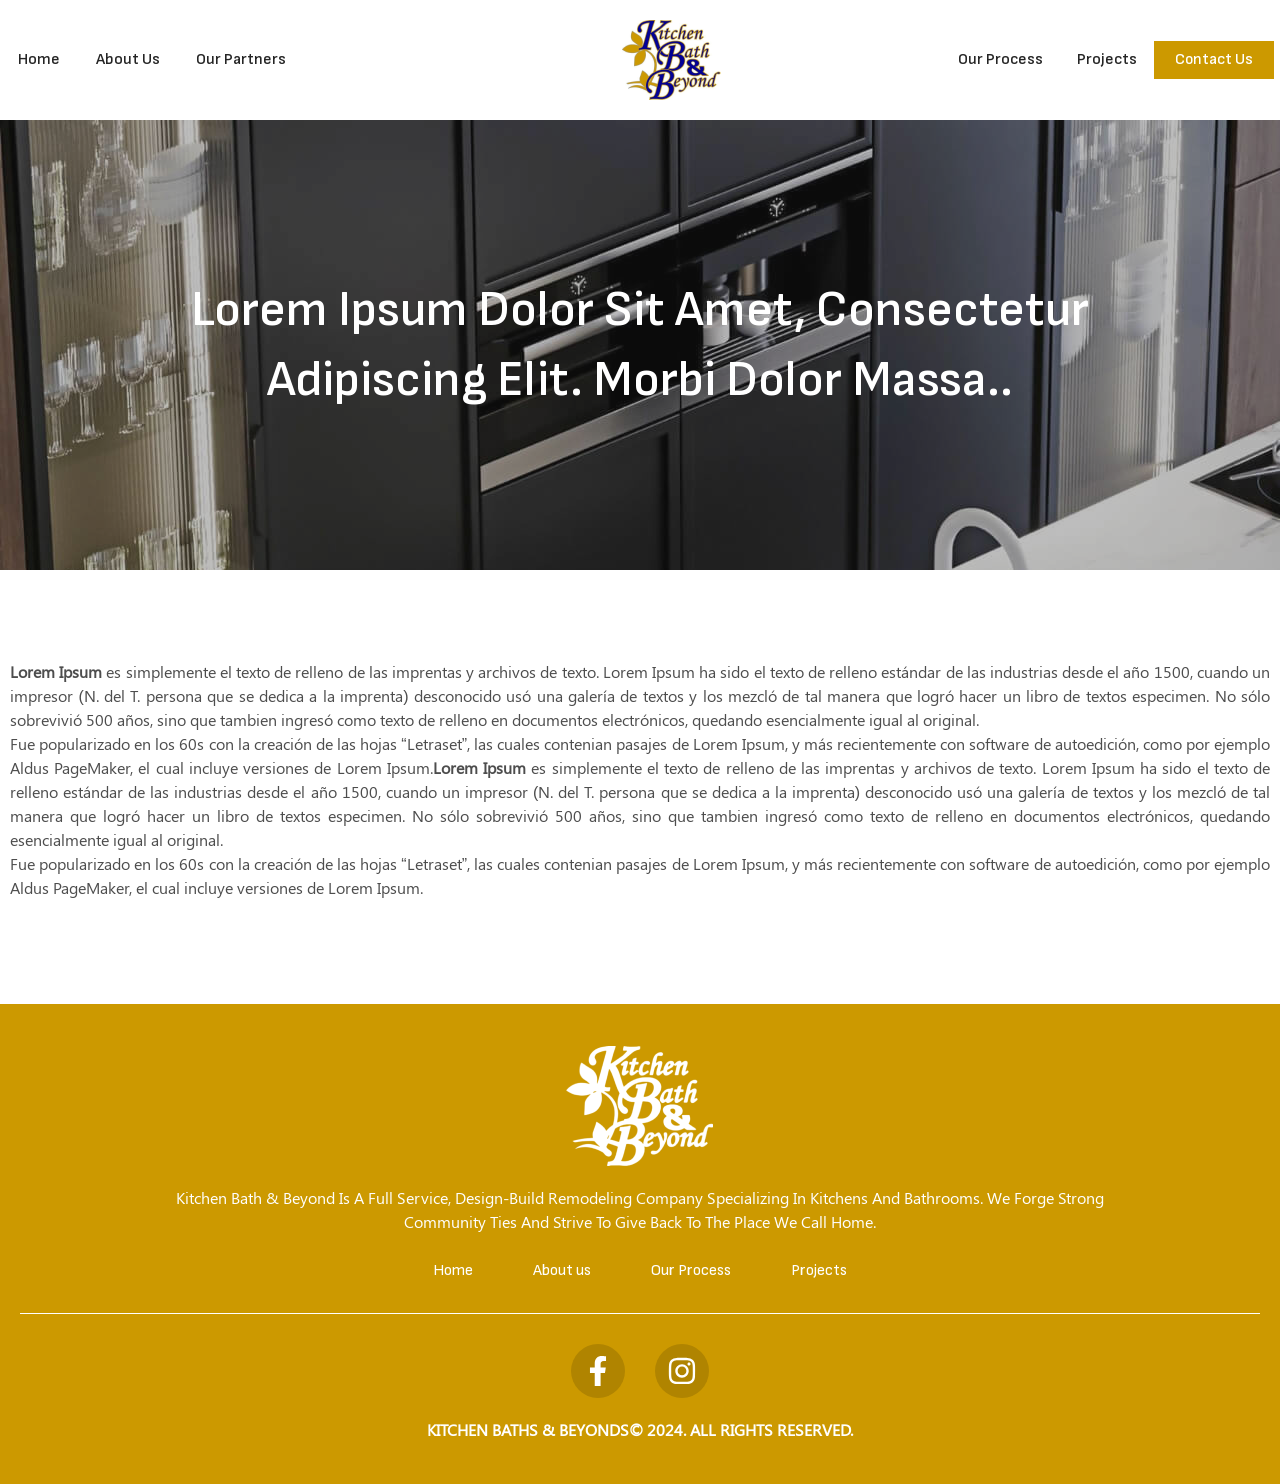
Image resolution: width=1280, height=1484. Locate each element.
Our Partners (241, 59)
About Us (128, 59)
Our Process (1000, 59)
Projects (1107, 59)
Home (39, 59)
